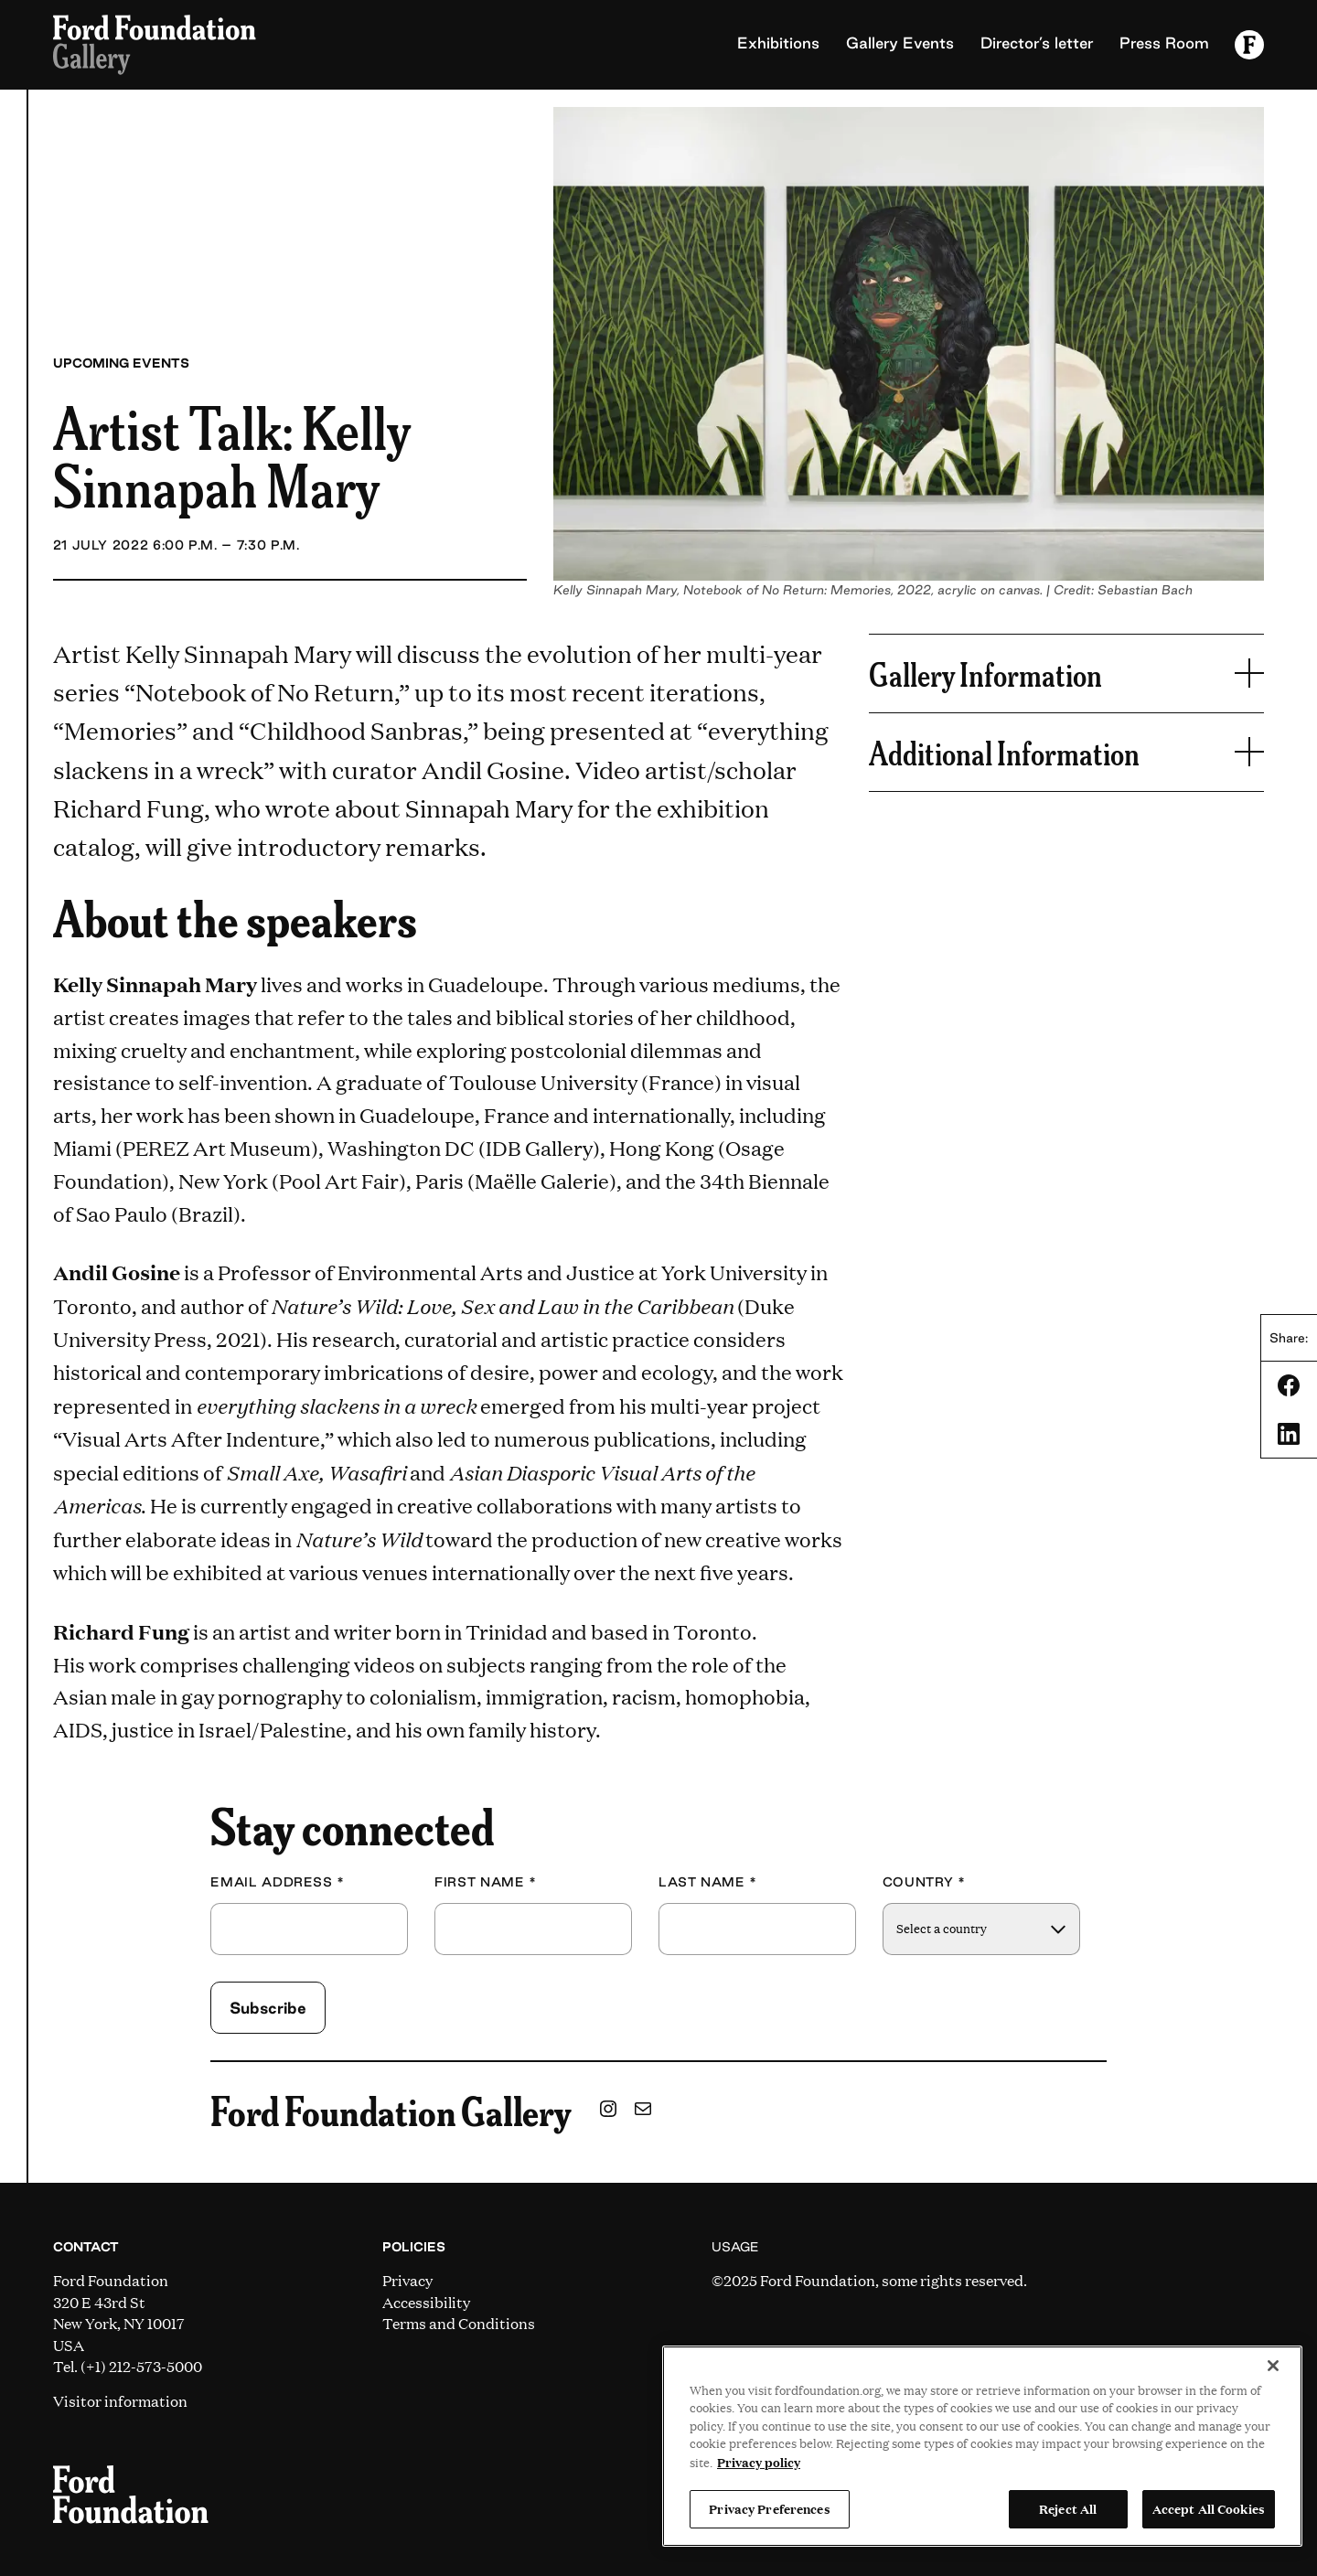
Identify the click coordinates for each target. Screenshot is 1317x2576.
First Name (485, 1882)
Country (924, 1882)
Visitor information (120, 2400)
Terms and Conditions (458, 2323)
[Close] (1273, 2366)
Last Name (707, 1882)
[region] (982, 2446)
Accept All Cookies (1208, 2508)
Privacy (407, 2280)
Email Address (277, 1882)
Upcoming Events (121, 363)
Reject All (1068, 2508)
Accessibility (426, 2302)
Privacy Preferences (769, 2508)
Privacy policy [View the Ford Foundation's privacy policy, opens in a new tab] (758, 2462)
